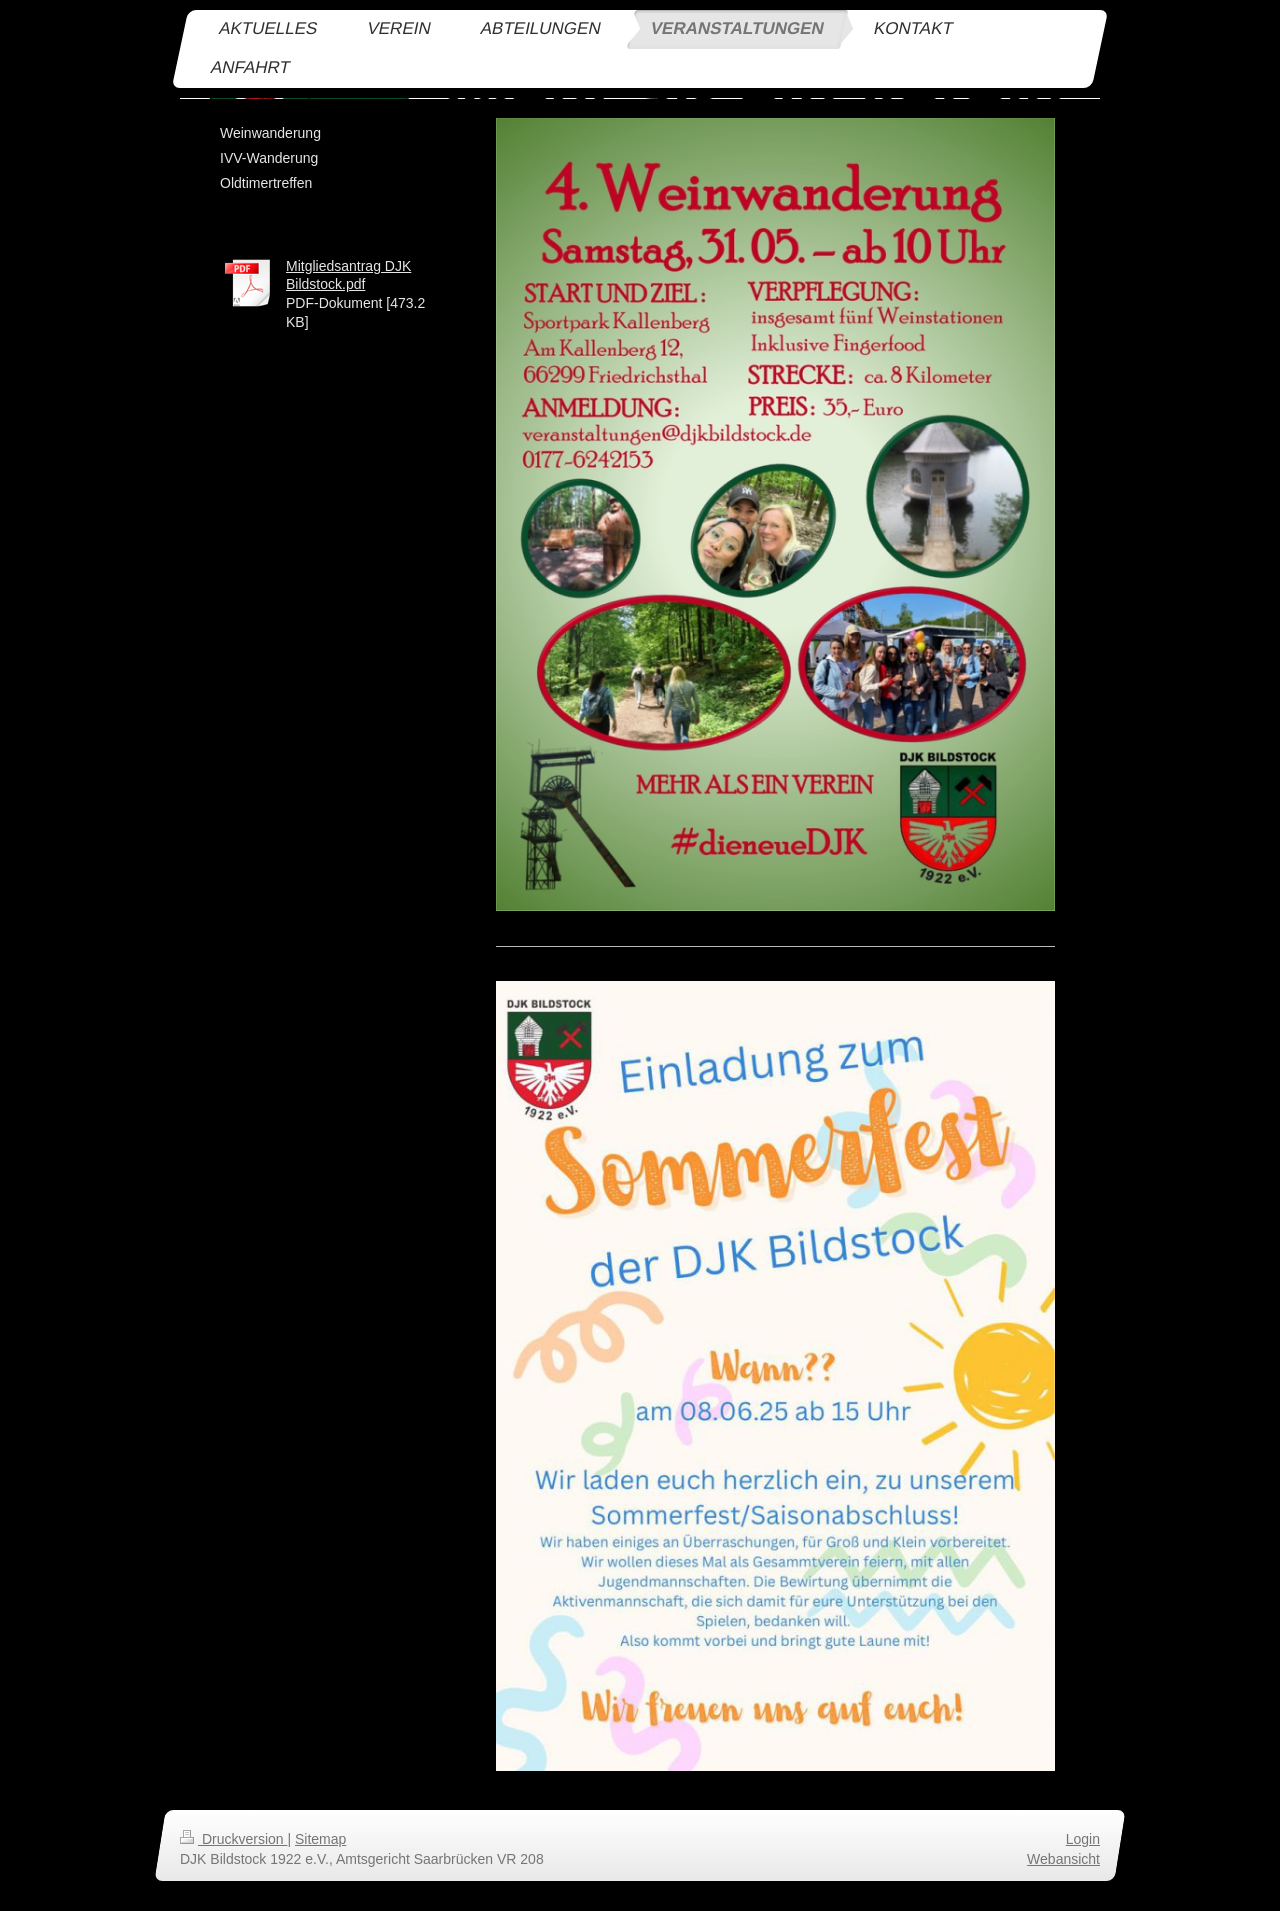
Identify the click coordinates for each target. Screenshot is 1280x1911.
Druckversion (233, 1839)
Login (1083, 1839)
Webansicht (1063, 1859)
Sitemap (320, 1839)
